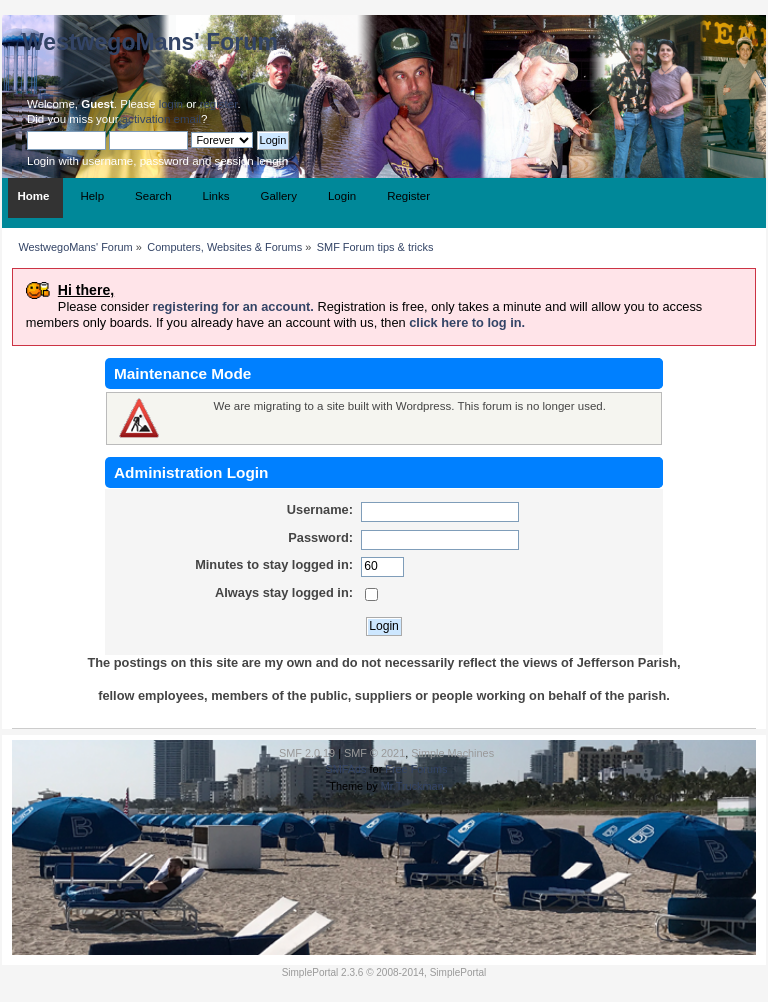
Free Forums (416, 769)
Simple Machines (452, 753)
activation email (161, 119)
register (219, 104)
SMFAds (345, 769)
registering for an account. (232, 306)
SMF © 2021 (374, 753)
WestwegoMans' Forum (150, 42)
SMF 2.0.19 (307, 753)
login (171, 104)
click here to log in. (467, 322)
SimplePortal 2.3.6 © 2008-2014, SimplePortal (384, 972)
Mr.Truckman (412, 786)
